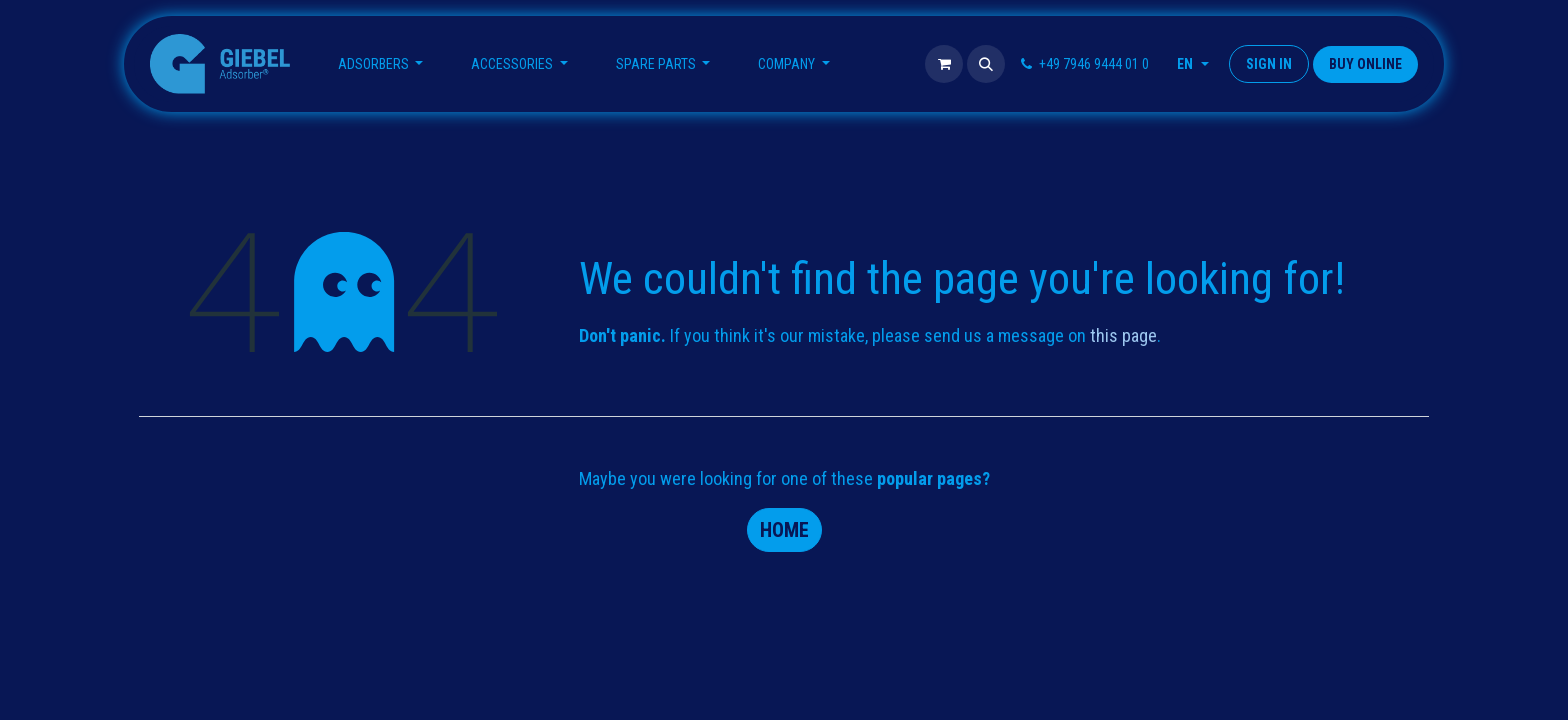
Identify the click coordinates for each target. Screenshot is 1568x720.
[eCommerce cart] (944, 64)
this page (1123, 335)
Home (784, 530)
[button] (986, 64)
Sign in (1269, 64)
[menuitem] (381, 64)
